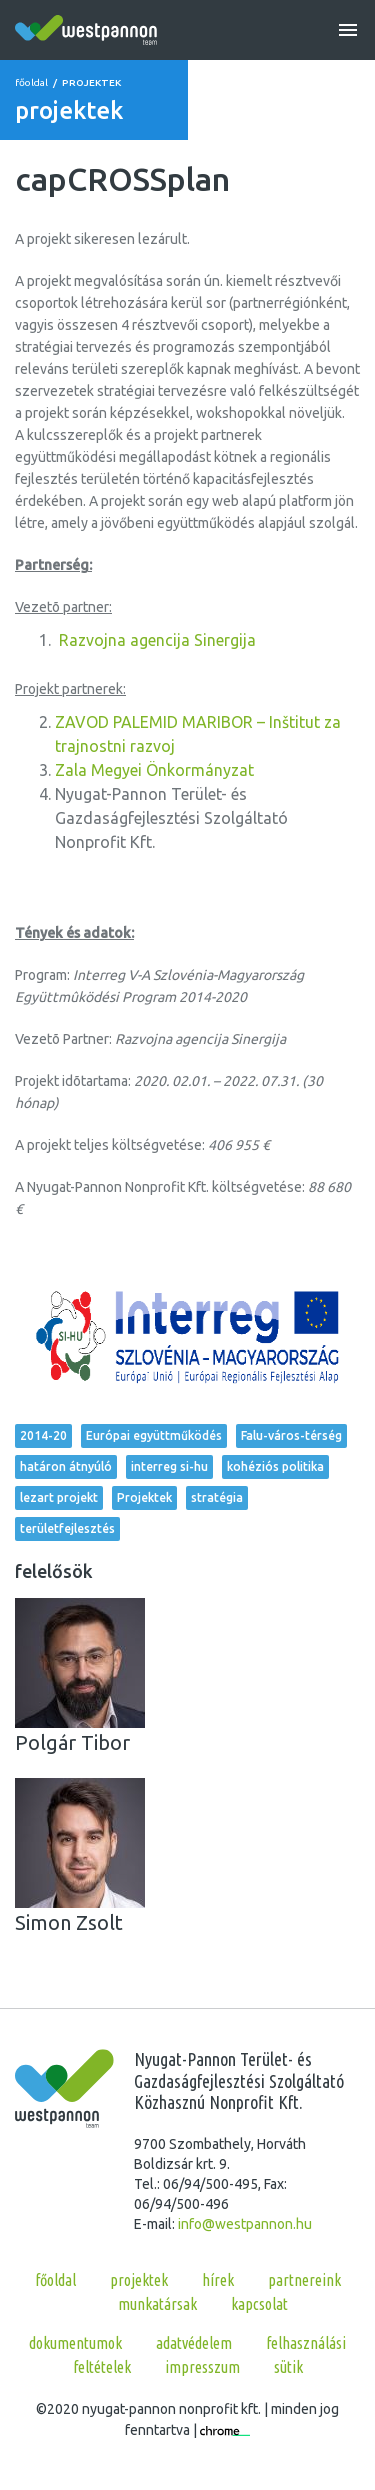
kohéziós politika (275, 1466)
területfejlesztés (67, 1528)
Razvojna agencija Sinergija (157, 640)
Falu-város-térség (291, 1435)
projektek (139, 2280)
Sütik (288, 2367)
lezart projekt (59, 1497)
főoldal (31, 82)
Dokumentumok (75, 2343)
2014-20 (43, 1435)
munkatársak (157, 2304)
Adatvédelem (194, 2343)
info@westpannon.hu (245, 2224)
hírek (218, 2280)
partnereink (304, 2280)
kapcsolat (259, 2304)
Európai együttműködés (154, 1435)
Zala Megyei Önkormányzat (154, 770)
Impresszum (202, 2367)
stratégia (217, 1497)
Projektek (144, 1497)
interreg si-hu (169, 1466)
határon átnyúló (66, 1466)
